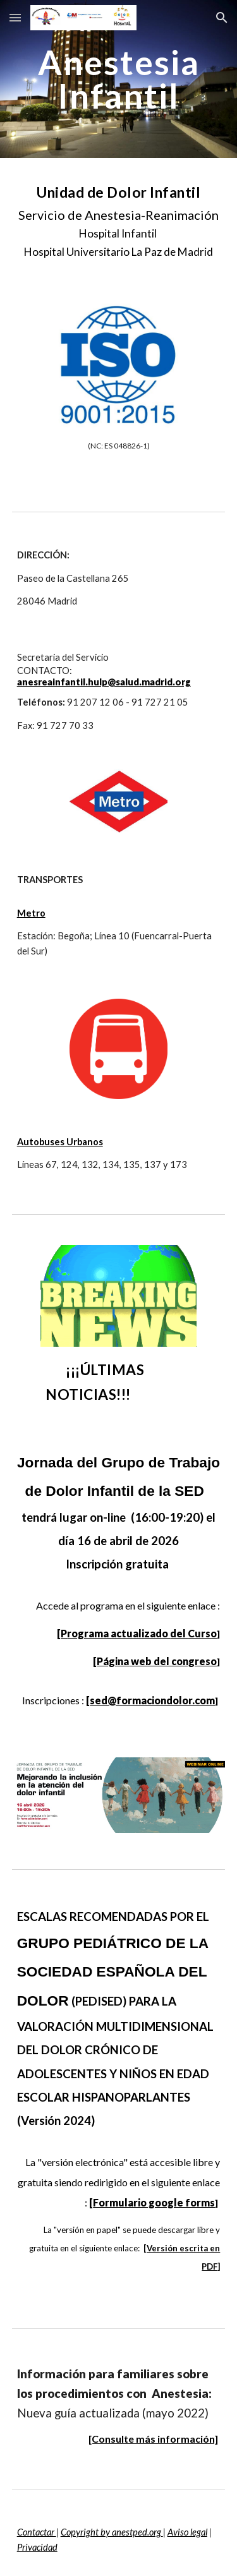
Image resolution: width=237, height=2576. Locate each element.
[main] (119, 79)
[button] (15, 17)
